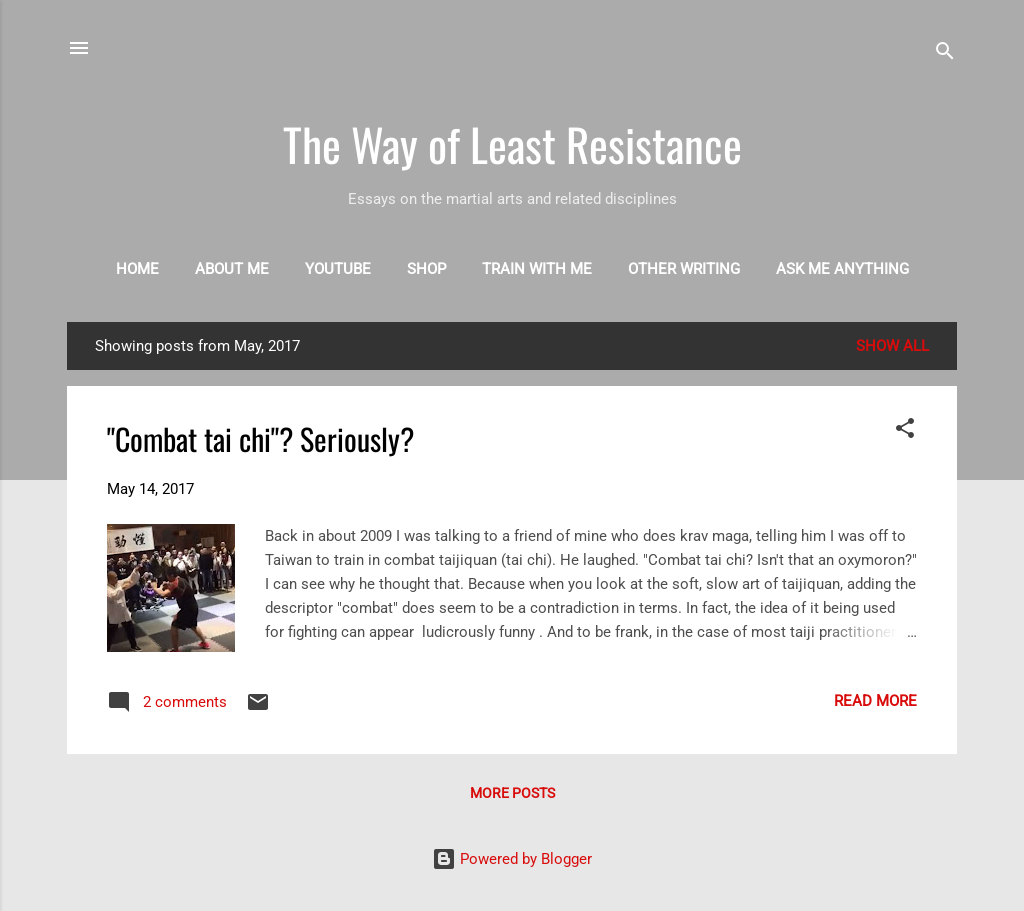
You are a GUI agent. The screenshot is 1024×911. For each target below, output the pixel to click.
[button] (905, 431)
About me (232, 269)
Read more (875, 701)
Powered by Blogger (512, 859)
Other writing (684, 269)
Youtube (338, 269)
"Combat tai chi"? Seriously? (260, 438)
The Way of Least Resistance (512, 143)
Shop (426, 269)
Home (137, 269)
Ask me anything (842, 269)
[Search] (945, 54)
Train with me (537, 269)
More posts (512, 793)
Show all (892, 346)
